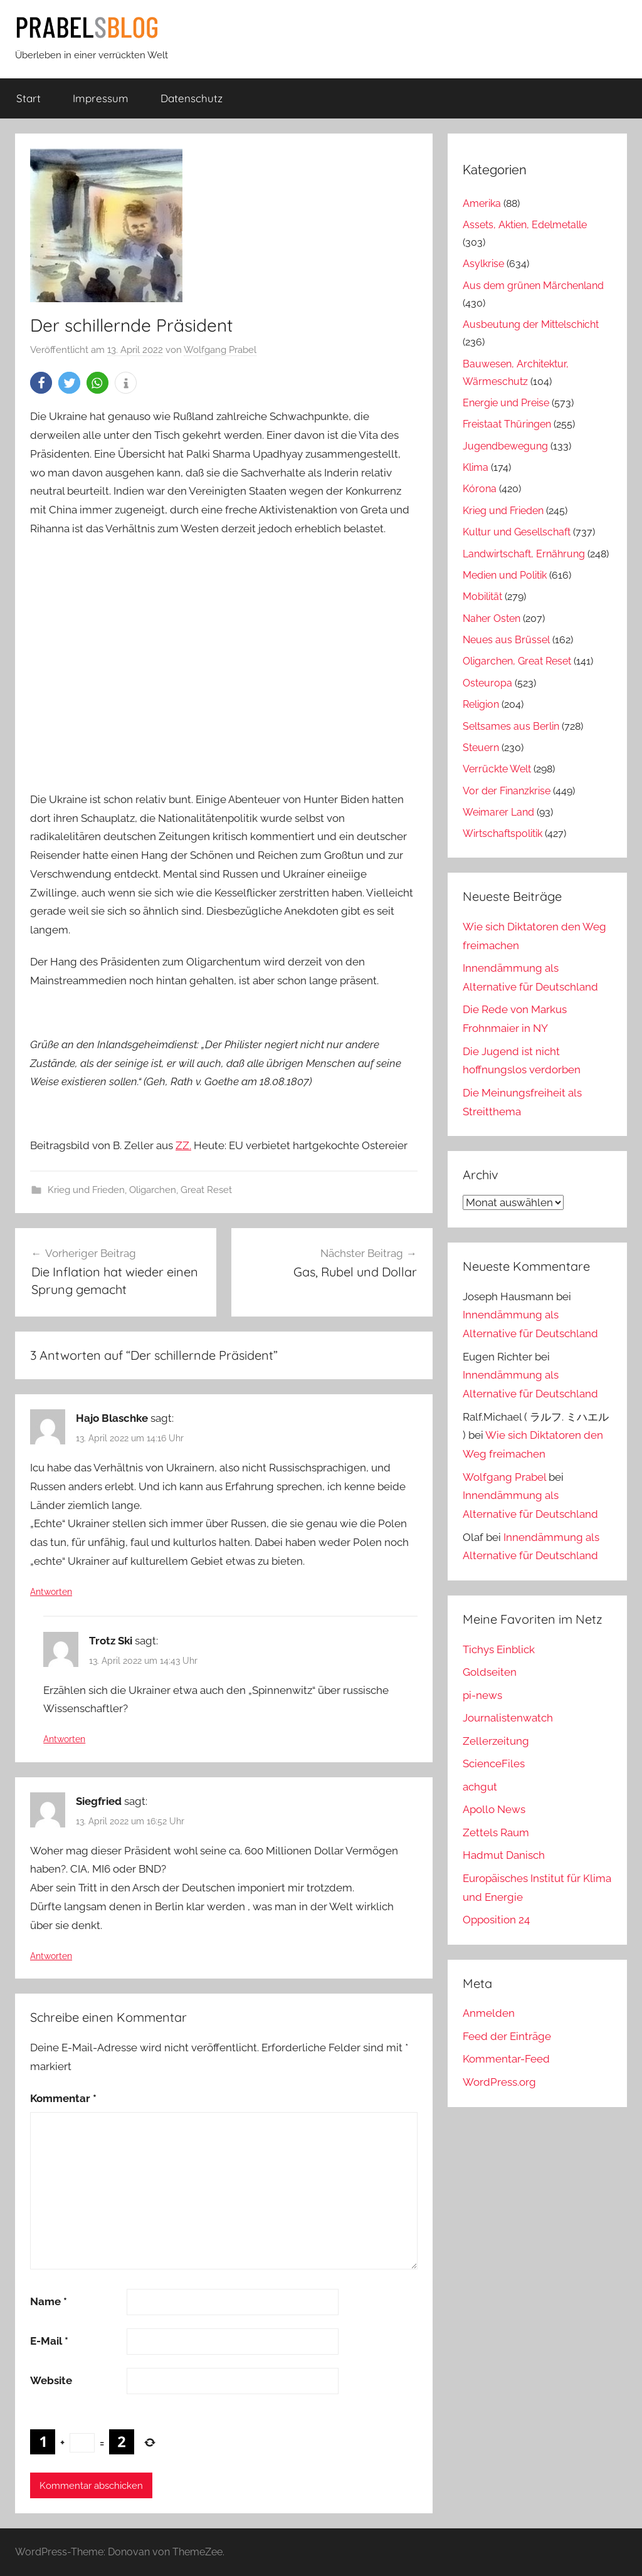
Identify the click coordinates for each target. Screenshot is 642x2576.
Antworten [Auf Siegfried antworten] (51, 1956)
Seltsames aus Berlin (511, 726)
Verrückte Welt (497, 769)
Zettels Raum (496, 1832)
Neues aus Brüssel (506, 640)
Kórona (480, 489)
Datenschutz (191, 98)
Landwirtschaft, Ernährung (524, 554)
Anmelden (489, 2013)
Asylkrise (483, 264)
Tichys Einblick (499, 1649)
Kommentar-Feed (506, 2059)
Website (51, 2380)
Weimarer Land (498, 812)
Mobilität (482, 596)
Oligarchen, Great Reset (180, 1190)
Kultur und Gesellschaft (517, 532)
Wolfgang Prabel (220, 349)
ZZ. (183, 1145)
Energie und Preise (506, 403)
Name (48, 2301)
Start (28, 98)
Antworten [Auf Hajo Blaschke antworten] (51, 1592)
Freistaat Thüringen (507, 424)
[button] (41, 383)
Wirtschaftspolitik (502, 833)
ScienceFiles (494, 1763)
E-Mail (49, 2341)
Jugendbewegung (505, 446)
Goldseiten (490, 1672)
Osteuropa (487, 683)
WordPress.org (499, 2082)
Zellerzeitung (496, 1741)
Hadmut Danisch (504, 1855)
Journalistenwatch (508, 1717)
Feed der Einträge (507, 2036)
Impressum (101, 98)
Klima (475, 467)
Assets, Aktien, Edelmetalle (525, 225)
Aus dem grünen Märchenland (533, 286)
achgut (480, 1786)
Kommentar (63, 2098)
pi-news (482, 1695)
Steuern (481, 748)
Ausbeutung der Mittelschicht (531, 324)
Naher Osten (491, 618)
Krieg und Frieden (86, 1190)
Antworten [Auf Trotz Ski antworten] (64, 1739)
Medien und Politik (505, 575)
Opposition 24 (496, 1919)
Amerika (482, 203)
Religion (481, 704)
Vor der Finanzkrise (506, 791)
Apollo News (494, 1809)
